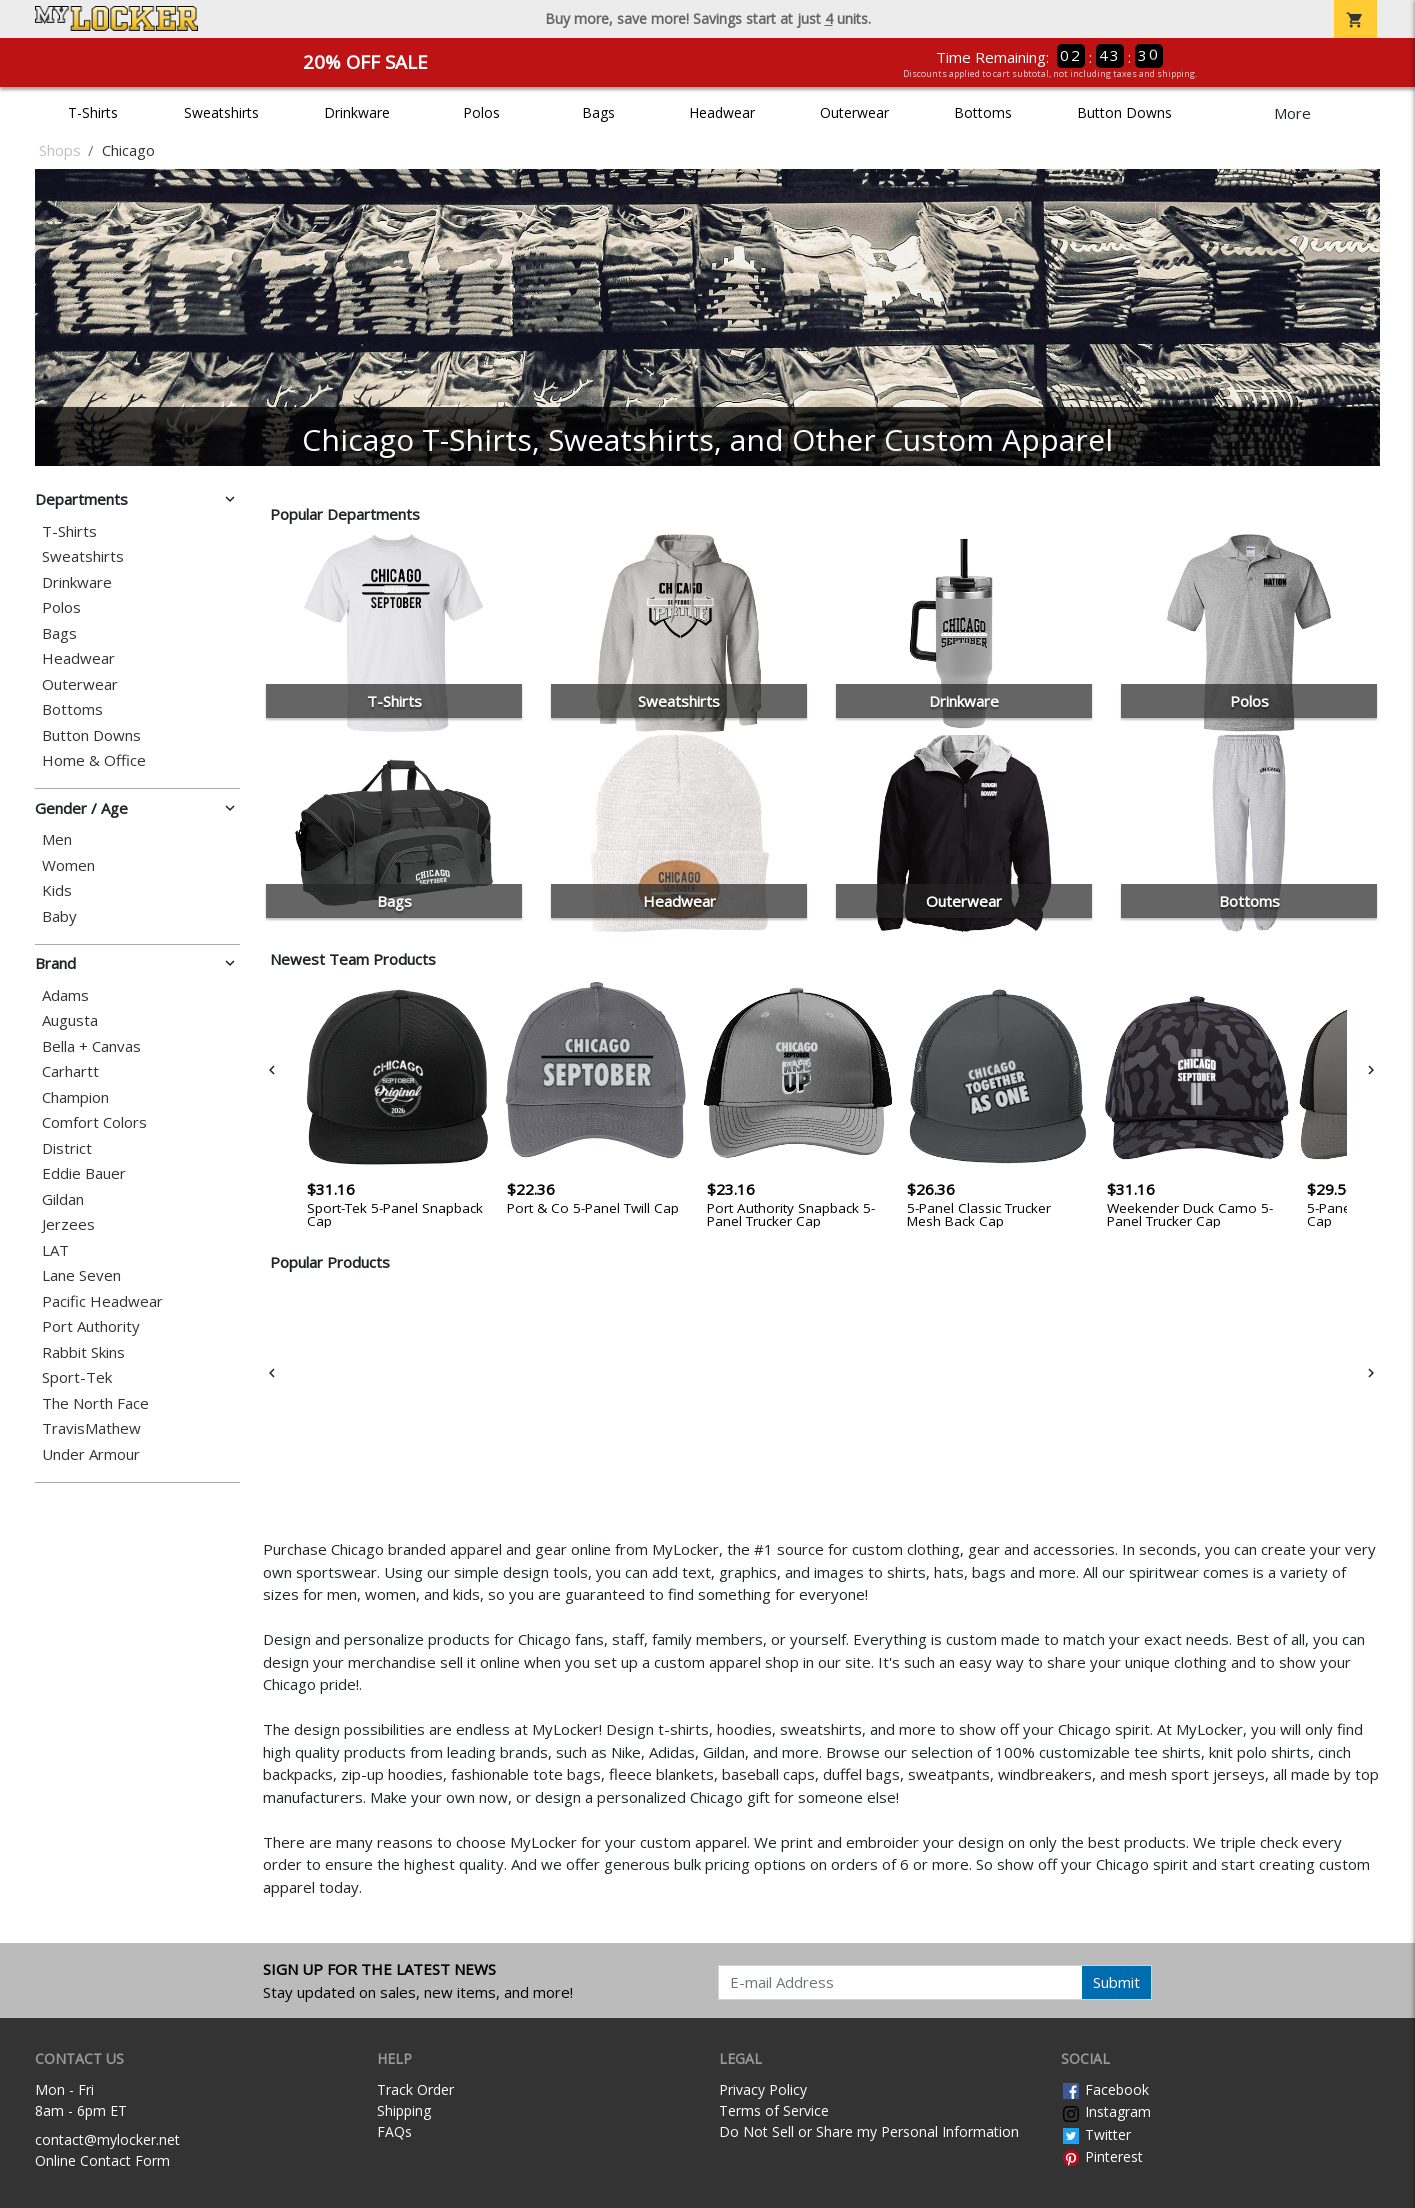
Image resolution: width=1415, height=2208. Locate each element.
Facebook (1105, 2089)
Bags (598, 112)
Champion (75, 1097)
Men (57, 839)
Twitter (1096, 2134)
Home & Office (94, 760)
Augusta (70, 1020)
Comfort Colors (94, 1122)
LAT (55, 1250)
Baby (59, 916)
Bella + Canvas (91, 1046)
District (67, 1148)
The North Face (95, 1403)
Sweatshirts (221, 112)
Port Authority (91, 1326)
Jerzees (68, 1224)
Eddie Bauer (84, 1173)
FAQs (394, 2131)
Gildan (63, 1199)
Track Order (415, 2089)
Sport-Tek (77, 1377)
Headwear (722, 112)
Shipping (404, 2110)
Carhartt (70, 1071)
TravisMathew (91, 1428)
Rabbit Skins (83, 1352)
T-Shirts (93, 112)
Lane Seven (81, 1275)
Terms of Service (774, 2110)
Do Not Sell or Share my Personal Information (869, 2131)
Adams (65, 995)
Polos (481, 112)
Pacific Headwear (102, 1301)
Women (68, 865)
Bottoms (983, 112)
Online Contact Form (102, 2160)
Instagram (1106, 2111)
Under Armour (91, 1454)
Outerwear (854, 112)
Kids (57, 890)
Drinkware (357, 112)
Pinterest (1102, 2156)
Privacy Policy (763, 2089)
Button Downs (1124, 112)
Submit (1116, 1982)
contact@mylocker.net (107, 2139)
